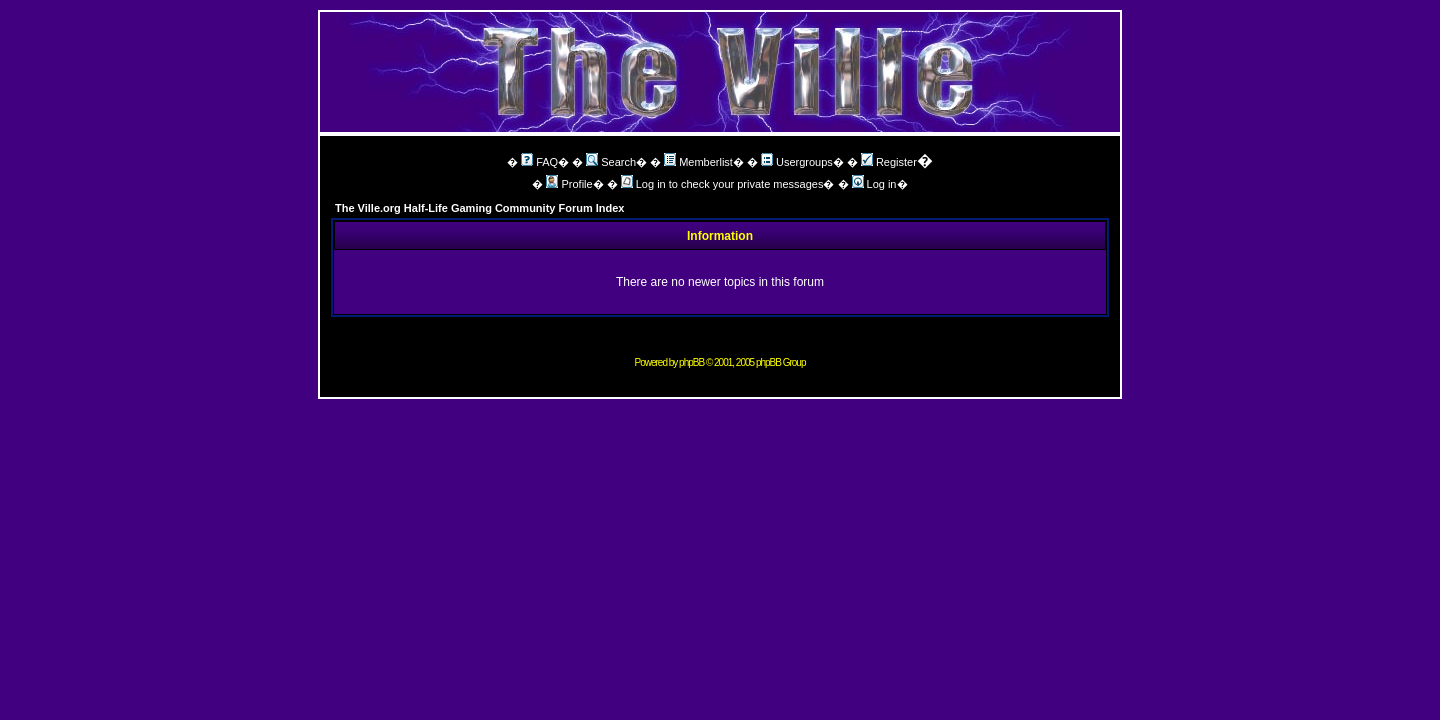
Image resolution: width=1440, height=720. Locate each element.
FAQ (539, 162)
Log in (874, 184)
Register (889, 162)
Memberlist (698, 162)
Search (611, 162)
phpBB (691, 362)
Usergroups (797, 162)
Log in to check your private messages (722, 184)
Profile (569, 184)
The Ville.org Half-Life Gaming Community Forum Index (480, 208)
